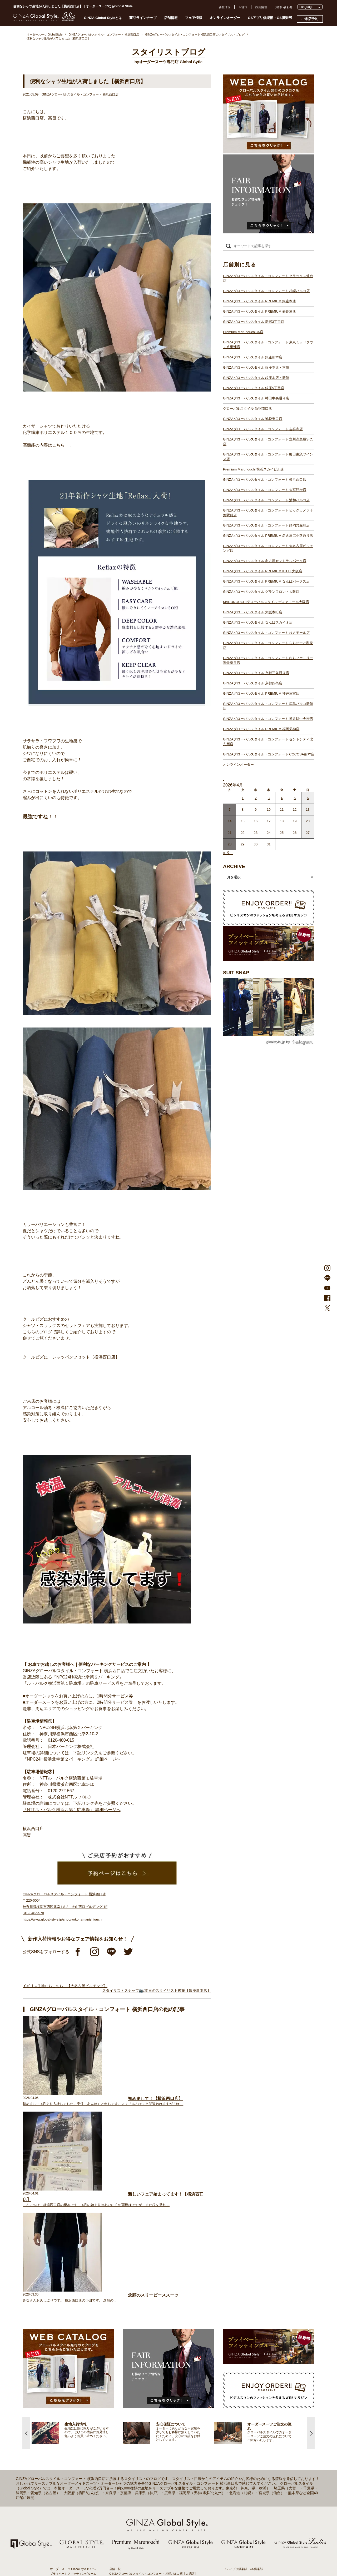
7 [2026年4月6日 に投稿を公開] (230, 809)
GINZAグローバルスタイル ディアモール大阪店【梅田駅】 (147, 2504)
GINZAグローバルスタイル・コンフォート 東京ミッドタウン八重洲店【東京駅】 (162, 2400)
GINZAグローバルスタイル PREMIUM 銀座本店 (259, 301)
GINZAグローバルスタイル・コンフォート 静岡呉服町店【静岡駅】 (153, 2471)
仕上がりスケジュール (64, 2395)
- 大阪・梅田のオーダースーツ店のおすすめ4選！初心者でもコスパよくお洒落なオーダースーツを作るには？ (255, 2489)
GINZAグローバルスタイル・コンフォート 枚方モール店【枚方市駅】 (154, 2518)
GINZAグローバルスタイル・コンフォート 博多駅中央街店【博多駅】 (154, 2551)
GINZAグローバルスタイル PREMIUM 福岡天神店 (261, 729)
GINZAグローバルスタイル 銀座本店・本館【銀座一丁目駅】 (149, 2409)
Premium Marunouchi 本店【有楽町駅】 (135, 2395)
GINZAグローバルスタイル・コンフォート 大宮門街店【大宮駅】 (151, 2457)
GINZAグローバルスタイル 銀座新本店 (252, 357)
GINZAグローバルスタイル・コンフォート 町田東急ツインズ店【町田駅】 (157, 2442)
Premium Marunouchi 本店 (243, 332)
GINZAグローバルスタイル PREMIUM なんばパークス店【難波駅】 (153, 2495)
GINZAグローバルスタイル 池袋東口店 (252, 419)
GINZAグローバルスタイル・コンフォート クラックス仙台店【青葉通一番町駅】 (162, 2376)
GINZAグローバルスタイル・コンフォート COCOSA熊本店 (268, 754)
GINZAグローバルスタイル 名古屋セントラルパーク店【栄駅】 (150, 2485)
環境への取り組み (237, 2413)
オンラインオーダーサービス (69, 2404)
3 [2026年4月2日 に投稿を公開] (269, 798)
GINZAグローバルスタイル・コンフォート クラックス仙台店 (268, 278)
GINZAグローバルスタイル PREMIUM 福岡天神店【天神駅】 (149, 2547)
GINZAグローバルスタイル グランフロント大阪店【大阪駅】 (149, 2499)
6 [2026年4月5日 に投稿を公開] (308, 798)
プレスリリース (235, 2395)
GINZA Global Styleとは (103, 18)
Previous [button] (26, 2231)
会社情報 (224, 7)
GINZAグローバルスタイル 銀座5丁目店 (253, 388)
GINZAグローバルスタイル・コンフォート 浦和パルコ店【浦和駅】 (153, 2461)
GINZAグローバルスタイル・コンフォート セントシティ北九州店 (268, 741)
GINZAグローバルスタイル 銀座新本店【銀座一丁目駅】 (146, 2405)
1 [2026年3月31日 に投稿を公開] (243, 798)
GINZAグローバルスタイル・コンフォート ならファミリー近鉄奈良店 (268, 660)
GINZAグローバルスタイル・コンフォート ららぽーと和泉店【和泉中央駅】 (159, 2523)
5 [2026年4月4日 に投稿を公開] (295, 798)
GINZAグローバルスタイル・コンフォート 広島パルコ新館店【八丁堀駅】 (157, 2542)
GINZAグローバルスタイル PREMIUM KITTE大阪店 (262, 571)
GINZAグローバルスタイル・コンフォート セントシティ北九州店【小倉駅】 (159, 2556)
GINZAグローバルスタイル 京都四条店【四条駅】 (141, 2532)
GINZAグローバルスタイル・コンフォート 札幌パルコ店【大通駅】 (153, 2371)
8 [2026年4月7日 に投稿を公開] (243, 809)
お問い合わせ (284, 7)
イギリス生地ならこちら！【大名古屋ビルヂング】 (65, 1986)
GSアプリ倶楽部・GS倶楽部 (270, 18)
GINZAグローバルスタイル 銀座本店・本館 (256, 367)
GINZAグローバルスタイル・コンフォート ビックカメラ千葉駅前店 (268, 512)
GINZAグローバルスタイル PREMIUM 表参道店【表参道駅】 (149, 2386)
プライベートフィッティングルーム (73, 2371)
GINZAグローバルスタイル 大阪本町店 (252, 612)
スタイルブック (60, 2422)
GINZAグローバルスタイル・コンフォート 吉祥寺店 (263, 429)
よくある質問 (234, 2376)
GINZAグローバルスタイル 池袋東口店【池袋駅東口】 (144, 2428)
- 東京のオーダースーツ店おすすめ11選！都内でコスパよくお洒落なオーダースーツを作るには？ (255, 2474)
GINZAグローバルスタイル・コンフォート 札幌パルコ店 (266, 291)
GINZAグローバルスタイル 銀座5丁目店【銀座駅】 (142, 2414)
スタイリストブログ (63, 2376)
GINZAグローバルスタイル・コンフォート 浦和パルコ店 (266, 500)
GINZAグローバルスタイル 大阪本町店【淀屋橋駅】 (143, 2509)
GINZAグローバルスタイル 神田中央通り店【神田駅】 (144, 2419)
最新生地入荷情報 (61, 2413)
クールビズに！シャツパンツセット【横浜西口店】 (71, 1357)
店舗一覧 (115, 2367)
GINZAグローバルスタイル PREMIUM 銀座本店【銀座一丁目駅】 (151, 2381)
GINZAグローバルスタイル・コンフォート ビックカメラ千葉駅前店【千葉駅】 (160, 2466)
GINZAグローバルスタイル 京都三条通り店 (256, 673)
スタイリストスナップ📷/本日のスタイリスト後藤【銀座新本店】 (156, 1990)
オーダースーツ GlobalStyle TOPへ (73, 2367)
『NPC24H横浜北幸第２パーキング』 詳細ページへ (72, 1759)
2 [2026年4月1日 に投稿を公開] (255, 798)
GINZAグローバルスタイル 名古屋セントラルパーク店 (264, 561)
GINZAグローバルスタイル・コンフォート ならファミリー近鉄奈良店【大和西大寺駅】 (166, 2528)
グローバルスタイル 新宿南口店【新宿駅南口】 (140, 2423)
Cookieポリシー (235, 2404)
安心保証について (61, 2399)
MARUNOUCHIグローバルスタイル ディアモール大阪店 (266, 602)
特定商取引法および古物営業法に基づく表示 (254, 2409)
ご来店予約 (309, 19)
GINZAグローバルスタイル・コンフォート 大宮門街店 (264, 490)
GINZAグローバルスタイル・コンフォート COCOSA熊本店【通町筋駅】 (156, 2561)
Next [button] (311, 2231)
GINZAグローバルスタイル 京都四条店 (252, 683)
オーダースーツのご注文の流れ (70, 2390)
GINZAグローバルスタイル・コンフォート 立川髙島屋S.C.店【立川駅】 (156, 2438)
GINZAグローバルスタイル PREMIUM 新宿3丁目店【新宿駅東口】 (152, 2390)
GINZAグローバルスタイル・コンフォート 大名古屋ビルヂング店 (268, 548)
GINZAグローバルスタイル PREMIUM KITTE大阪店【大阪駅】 (150, 2490)
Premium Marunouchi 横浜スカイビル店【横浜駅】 (142, 2447)
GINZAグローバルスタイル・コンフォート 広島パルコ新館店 (268, 706)
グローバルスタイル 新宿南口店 (247, 408)
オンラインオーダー (225, 18)
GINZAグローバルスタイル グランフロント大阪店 (261, 592)
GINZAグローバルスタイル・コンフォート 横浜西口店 (264, 480)
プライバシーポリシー (239, 2399)
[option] (77, 2231)
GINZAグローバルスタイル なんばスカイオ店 (258, 622)
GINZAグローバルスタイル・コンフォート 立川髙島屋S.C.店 (268, 441)
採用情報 (261, 7)
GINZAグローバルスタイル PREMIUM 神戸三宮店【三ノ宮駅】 (150, 2537)
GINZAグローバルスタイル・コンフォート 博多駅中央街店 (268, 719)
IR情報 (243, 7)
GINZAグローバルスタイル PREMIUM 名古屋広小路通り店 (268, 536)
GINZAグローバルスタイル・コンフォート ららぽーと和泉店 (268, 645)
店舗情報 (171, 18)
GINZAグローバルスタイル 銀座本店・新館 (256, 378)
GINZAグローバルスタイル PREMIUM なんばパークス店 (266, 581)
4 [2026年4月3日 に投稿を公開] (282, 798)
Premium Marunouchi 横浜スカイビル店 (253, 469)
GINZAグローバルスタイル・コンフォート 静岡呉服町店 (266, 525)
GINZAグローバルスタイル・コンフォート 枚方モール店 (266, 633)
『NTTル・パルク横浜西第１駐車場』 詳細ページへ (72, 1809)
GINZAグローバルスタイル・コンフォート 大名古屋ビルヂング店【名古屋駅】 (160, 2480)
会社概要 (231, 2385)
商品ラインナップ (143, 18)
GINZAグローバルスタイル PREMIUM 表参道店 (259, 311)
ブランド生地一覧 (61, 2418)
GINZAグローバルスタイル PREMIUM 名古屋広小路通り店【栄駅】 (153, 2476)
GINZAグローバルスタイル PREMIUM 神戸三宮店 (261, 693)
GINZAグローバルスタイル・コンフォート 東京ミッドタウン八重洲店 (268, 344)
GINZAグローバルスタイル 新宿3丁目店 (253, 322)
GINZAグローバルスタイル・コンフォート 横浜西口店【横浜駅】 (151, 2452)
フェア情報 (193, 18)
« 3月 (228, 852)
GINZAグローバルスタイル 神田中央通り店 (256, 398)
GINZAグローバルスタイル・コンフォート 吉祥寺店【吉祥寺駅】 (151, 2433)
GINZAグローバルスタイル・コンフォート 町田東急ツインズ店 (268, 456)
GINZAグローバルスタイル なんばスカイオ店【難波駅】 (146, 2513)
